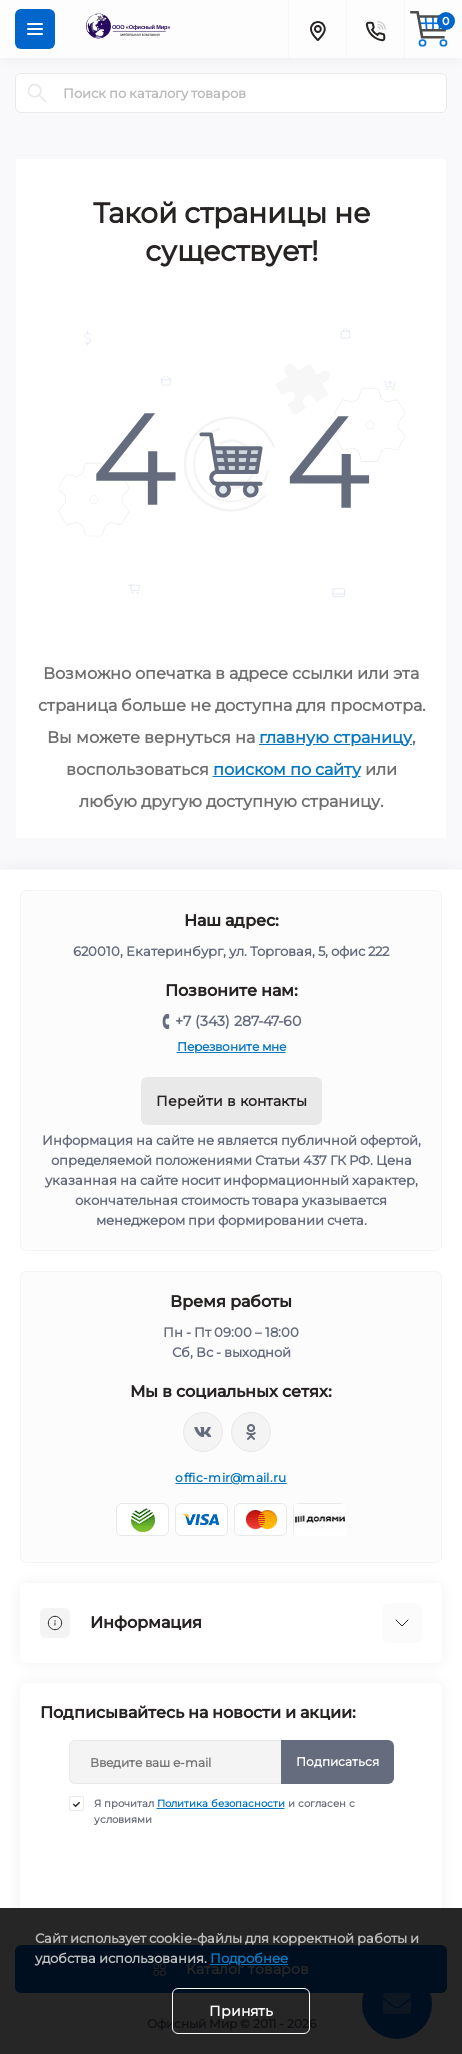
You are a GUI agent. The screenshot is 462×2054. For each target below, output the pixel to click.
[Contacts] (375, 29)
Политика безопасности (221, 1803)
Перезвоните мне (231, 1046)
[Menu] (35, 29)
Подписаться (337, 1761)
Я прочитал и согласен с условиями (224, 1811)
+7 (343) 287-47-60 (238, 1021)
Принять (241, 2011)
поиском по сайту (287, 769)
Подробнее (249, 1958)
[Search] (37, 93)
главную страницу (335, 737)
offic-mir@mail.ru (230, 1477)
